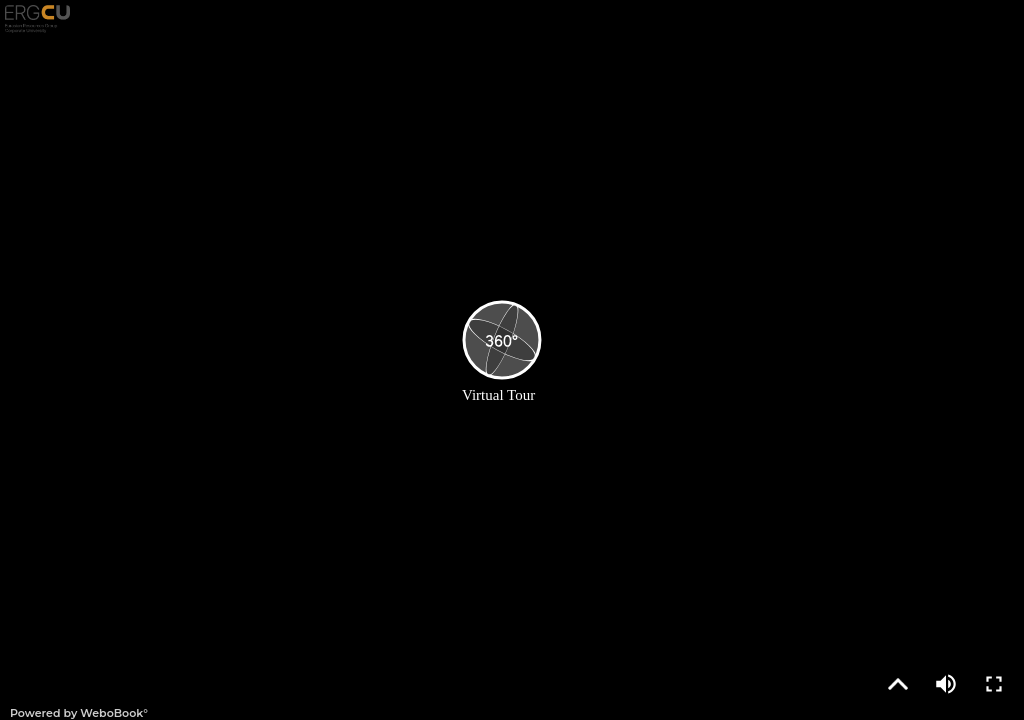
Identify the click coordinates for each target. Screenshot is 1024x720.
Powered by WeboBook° (79, 713)
